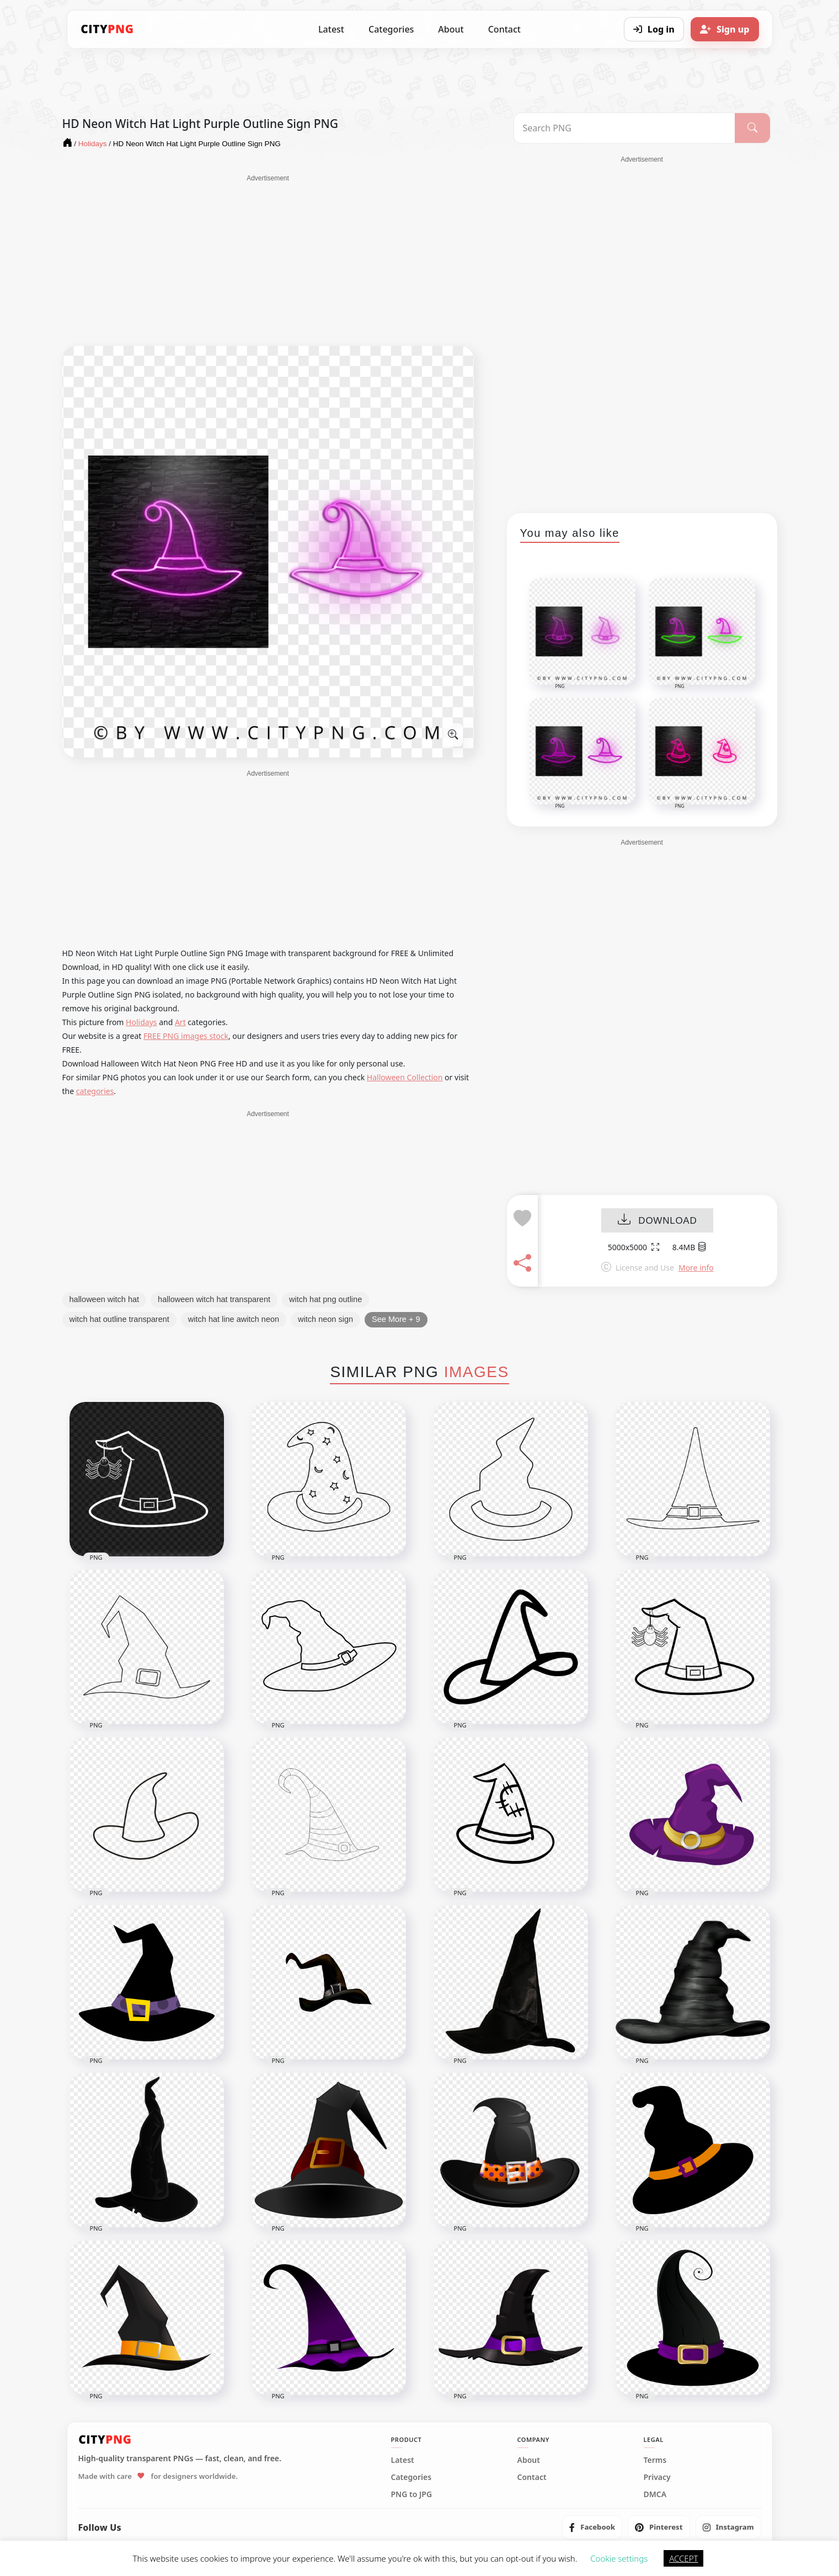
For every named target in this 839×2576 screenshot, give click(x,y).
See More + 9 (396, 1319)
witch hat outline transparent (119, 1319)
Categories (391, 29)
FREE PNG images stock (185, 1036)
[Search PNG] (624, 128)
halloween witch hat (105, 1299)
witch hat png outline (325, 1299)
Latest (331, 29)
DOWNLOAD (657, 1220)
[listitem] (592, 2527)
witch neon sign (325, 1319)
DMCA (655, 2494)
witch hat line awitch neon (233, 1319)
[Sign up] (725, 29)
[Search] (752, 128)
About (450, 29)
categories (95, 1091)
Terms (655, 2460)
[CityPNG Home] (108, 29)
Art (180, 1022)
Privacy (657, 2477)
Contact (504, 29)
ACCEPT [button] (683, 2558)
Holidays (141, 1022)
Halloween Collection (405, 1077)
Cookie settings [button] (619, 2558)
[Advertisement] (268, 260)
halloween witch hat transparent (214, 1299)
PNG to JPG (411, 2494)
